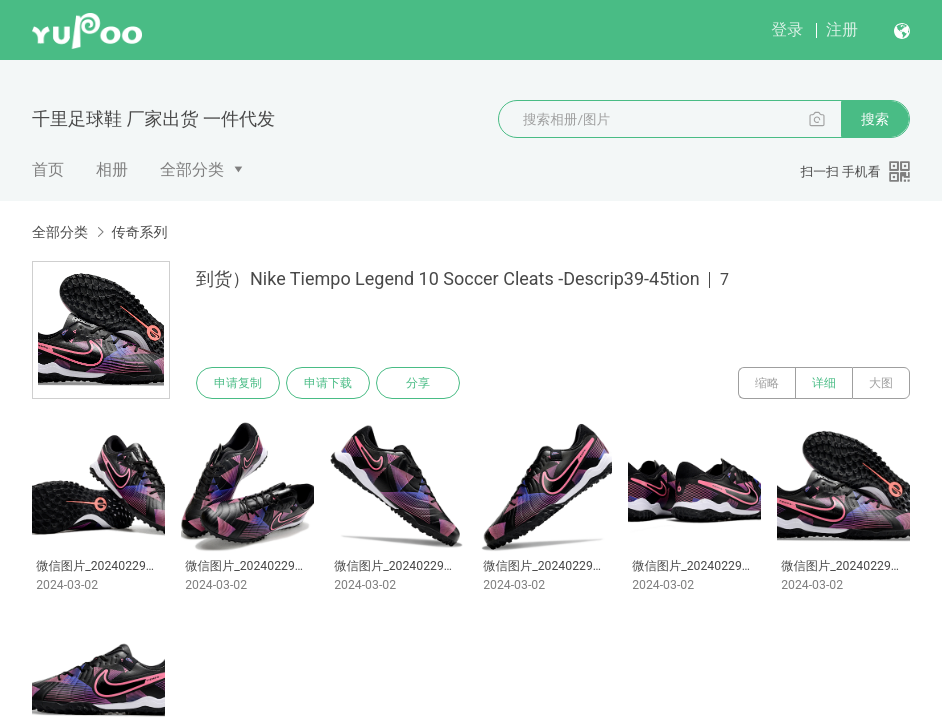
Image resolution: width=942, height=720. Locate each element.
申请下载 (328, 383)
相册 (112, 169)
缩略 (767, 383)
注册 (842, 29)
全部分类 (192, 169)
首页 (48, 169)
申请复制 (238, 383)
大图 (881, 383)
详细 (824, 383)
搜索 (875, 119)
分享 (418, 383)
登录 (787, 29)
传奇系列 (139, 232)
